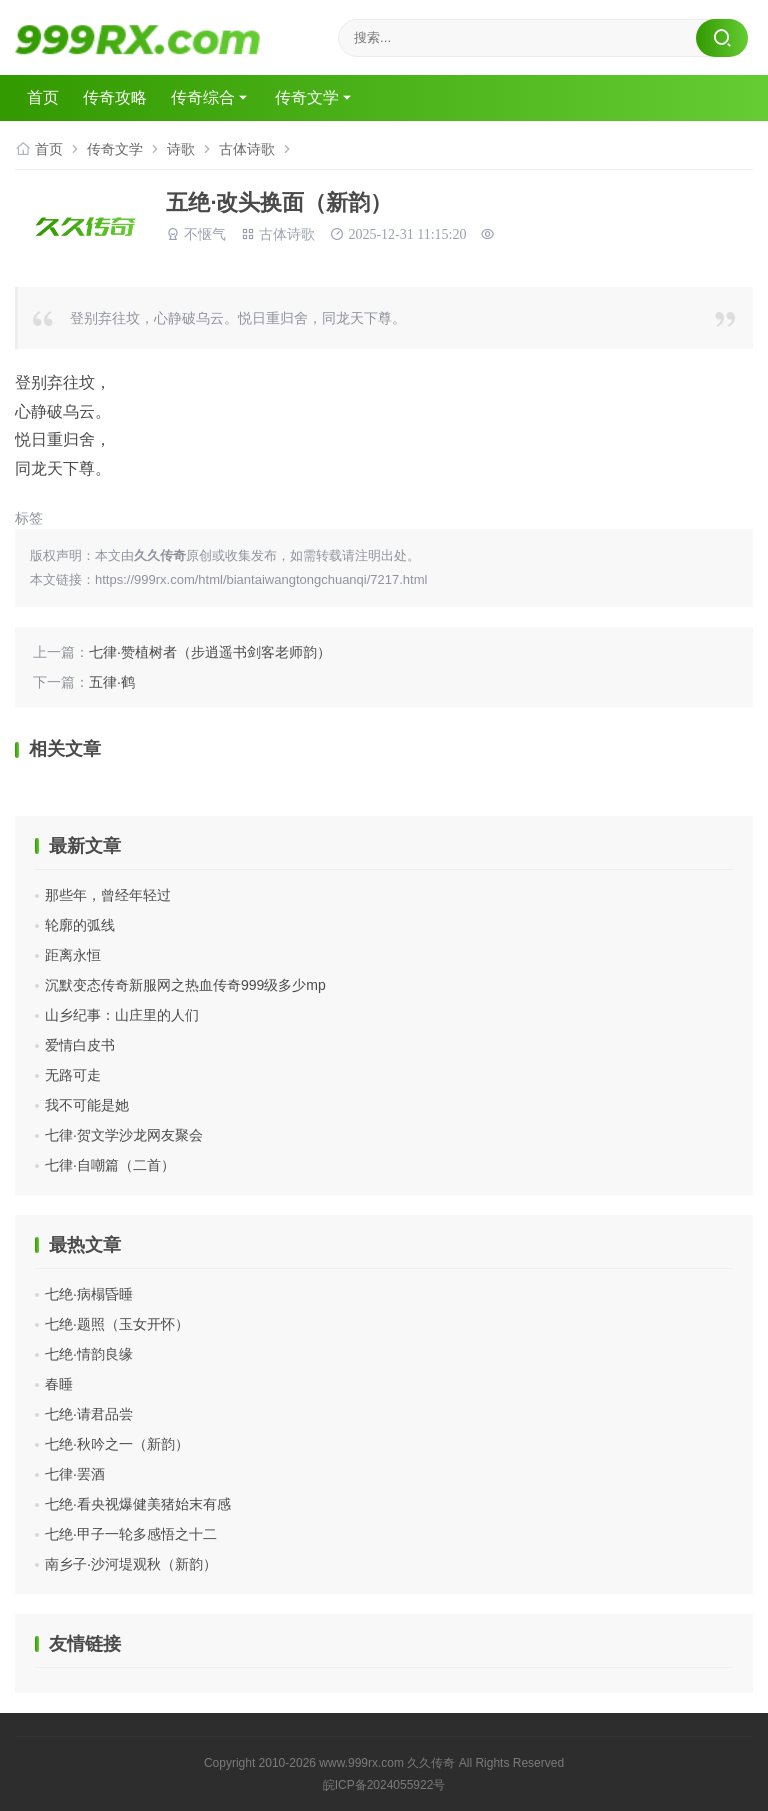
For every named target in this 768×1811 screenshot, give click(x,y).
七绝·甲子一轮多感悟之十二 (131, 1534)
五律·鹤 (112, 682)
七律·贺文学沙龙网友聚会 (124, 1135)
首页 (43, 97)
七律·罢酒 (75, 1474)
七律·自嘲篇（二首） (110, 1165)
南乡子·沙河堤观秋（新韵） (131, 1564)
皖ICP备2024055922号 (384, 1785)
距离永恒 (73, 955)
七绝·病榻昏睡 (89, 1294)
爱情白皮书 (80, 1045)
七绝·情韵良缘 (89, 1354)
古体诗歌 (247, 149)
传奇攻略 (115, 97)
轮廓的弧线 (80, 925)
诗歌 (181, 149)
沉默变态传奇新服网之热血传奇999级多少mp (185, 985)
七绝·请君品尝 (89, 1414)
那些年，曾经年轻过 (108, 895)
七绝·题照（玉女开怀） (117, 1324)
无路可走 (73, 1075)
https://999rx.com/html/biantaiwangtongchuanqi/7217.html (261, 579)
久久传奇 (431, 1763)
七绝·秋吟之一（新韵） (117, 1444)
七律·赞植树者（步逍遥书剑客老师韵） (210, 652)
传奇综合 (203, 97)
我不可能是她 (87, 1105)
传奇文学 (307, 97)
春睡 (59, 1384)
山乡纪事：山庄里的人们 (122, 1015)
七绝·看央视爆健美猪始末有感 (138, 1504)
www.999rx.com (361, 1763)
